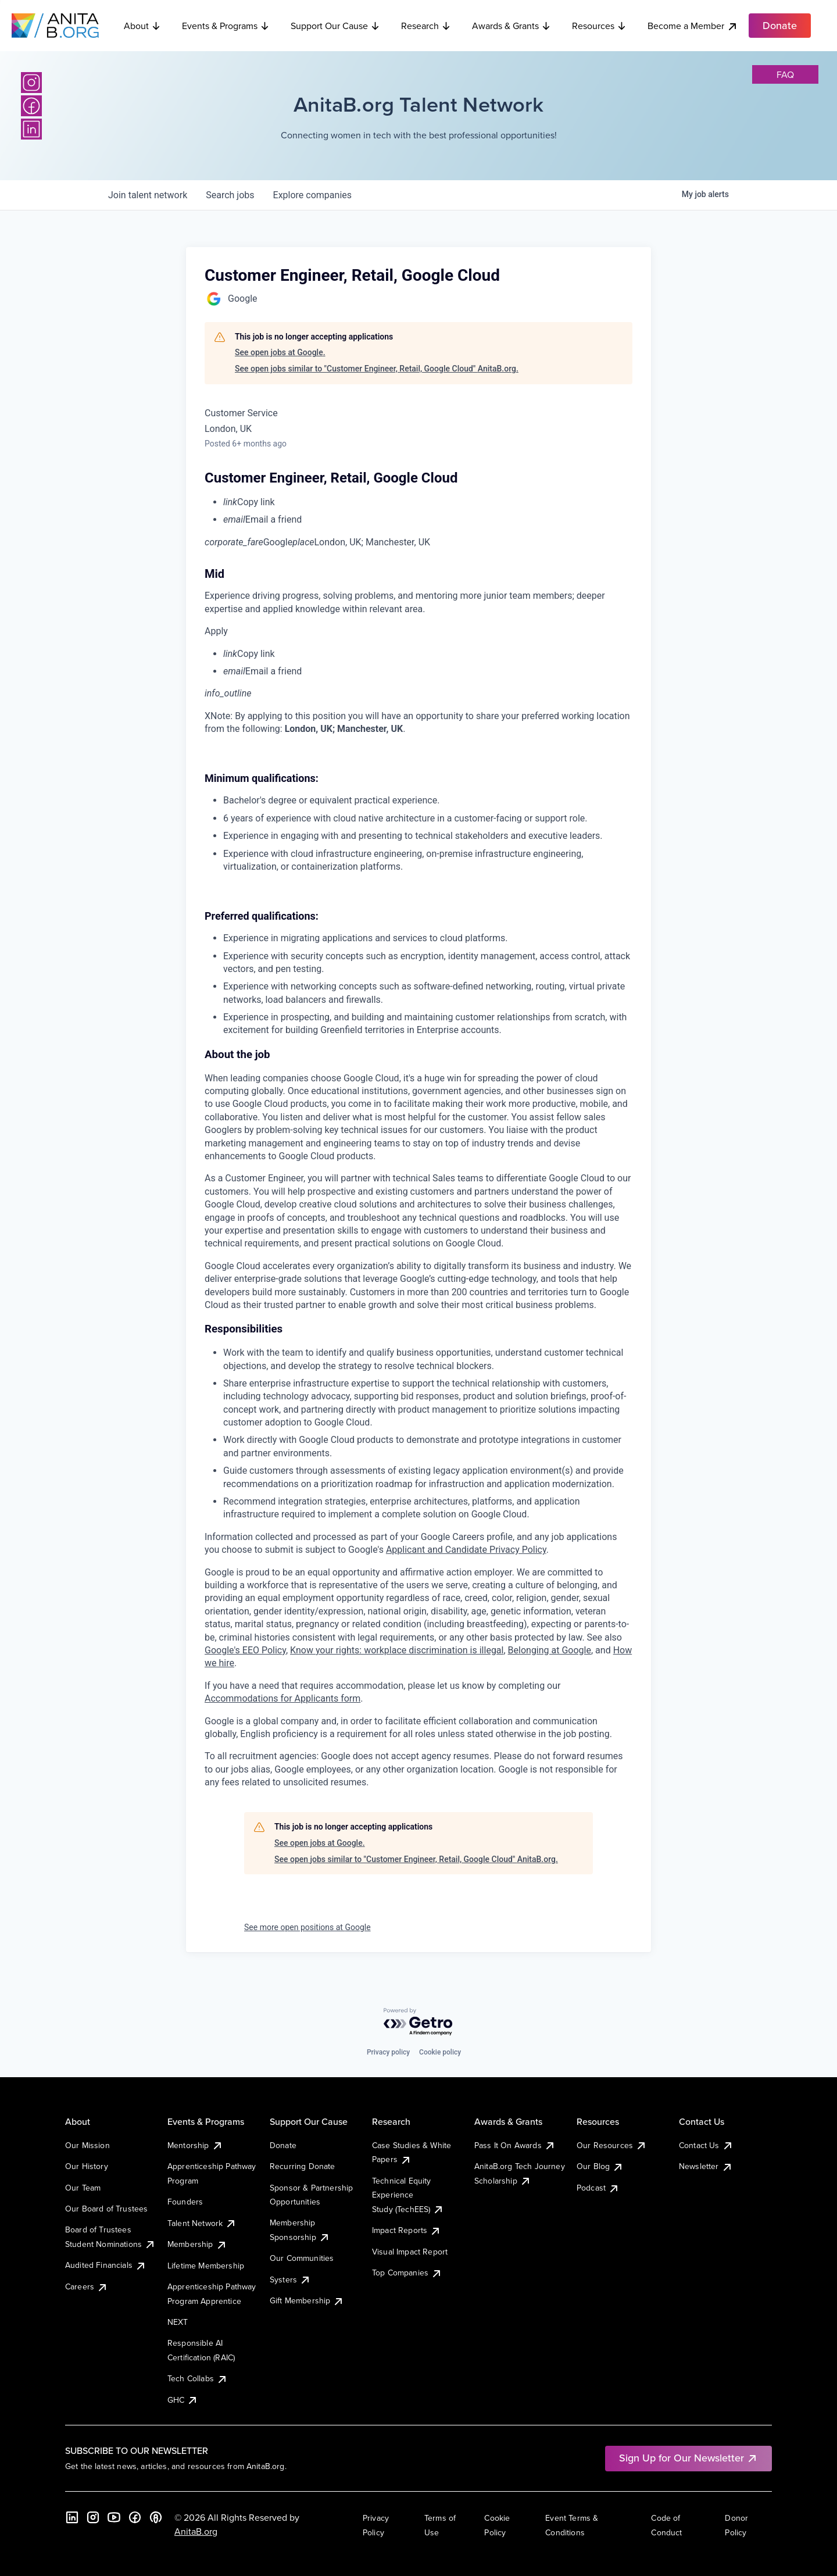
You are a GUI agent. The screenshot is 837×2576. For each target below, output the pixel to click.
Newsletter (706, 2166)
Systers (290, 2279)
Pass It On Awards (515, 2145)
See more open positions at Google (307, 1927)
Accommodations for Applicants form (282, 1698)
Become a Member (693, 26)
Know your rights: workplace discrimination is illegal (396, 1650)
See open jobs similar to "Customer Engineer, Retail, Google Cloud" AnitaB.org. (376, 368)
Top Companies (407, 2272)
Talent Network (202, 2223)
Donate (283, 2145)
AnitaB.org (195, 2531)
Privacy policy (388, 2052)
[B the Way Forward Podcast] (156, 2517)
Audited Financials (105, 2265)
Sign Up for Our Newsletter (688, 2457)
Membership (197, 2244)
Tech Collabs (197, 2378)
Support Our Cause (335, 25)
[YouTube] (114, 2517)
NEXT (177, 2322)
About (142, 25)
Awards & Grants (511, 25)
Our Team (83, 2187)
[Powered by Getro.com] (418, 2022)
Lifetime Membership (205, 2265)
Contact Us (706, 2145)
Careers (86, 2286)
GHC (182, 2400)
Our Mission (87, 2145)
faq (785, 74)
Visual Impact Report (410, 2251)
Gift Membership (307, 2300)
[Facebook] (31, 105)
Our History (86, 2166)
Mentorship (195, 2145)
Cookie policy (440, 2052)
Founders (185, 2201)
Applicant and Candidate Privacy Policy (466, 1549)
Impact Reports (406, 2230)
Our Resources (612, 2145)
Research (426, 25)
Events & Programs (226, 25)
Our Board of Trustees (106, 2208)
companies (312, 195)
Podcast (598, 2187)
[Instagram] (31, 82)
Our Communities (302, 2258)
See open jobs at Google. (280, 352)
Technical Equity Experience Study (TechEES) (408, 2195)
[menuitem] (427, 502)
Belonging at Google (549, 1650)
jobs (230, 195)
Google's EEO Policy (245, 1650)
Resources (599, 25)
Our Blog (600, 2166)
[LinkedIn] (31, 129)
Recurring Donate (302, 2166)
